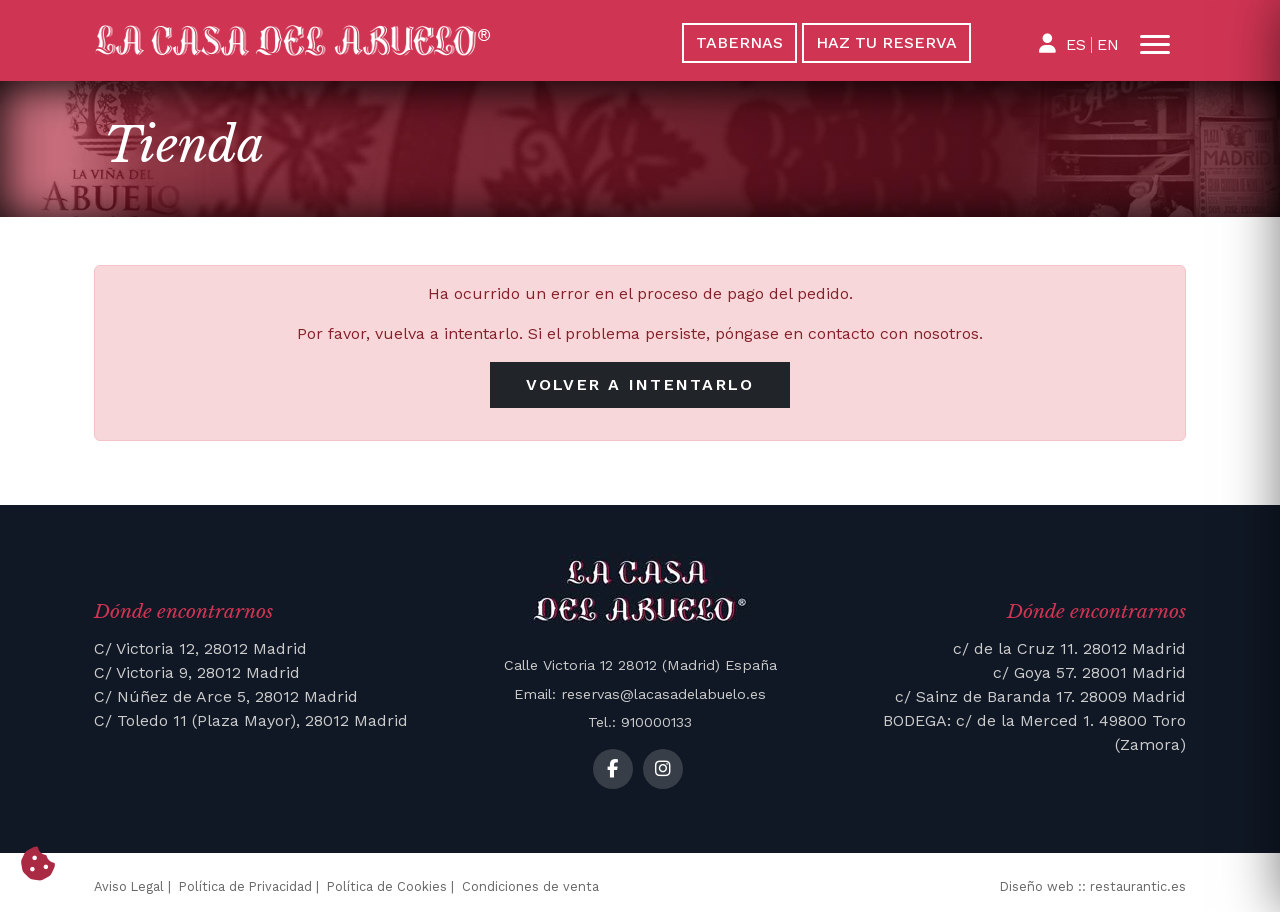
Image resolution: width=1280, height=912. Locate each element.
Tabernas (739, 42)
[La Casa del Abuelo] (353, 41)
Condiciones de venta (530, 886)
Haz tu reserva (886, 42)
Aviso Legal (129, 886)
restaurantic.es (1138, 886)
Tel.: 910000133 (640, 722)
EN (1108, 44)
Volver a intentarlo (640, 384)
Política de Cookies (387, 886)
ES (1076, 44)
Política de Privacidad (245, 886)
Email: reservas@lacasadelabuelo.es (640, 694)
